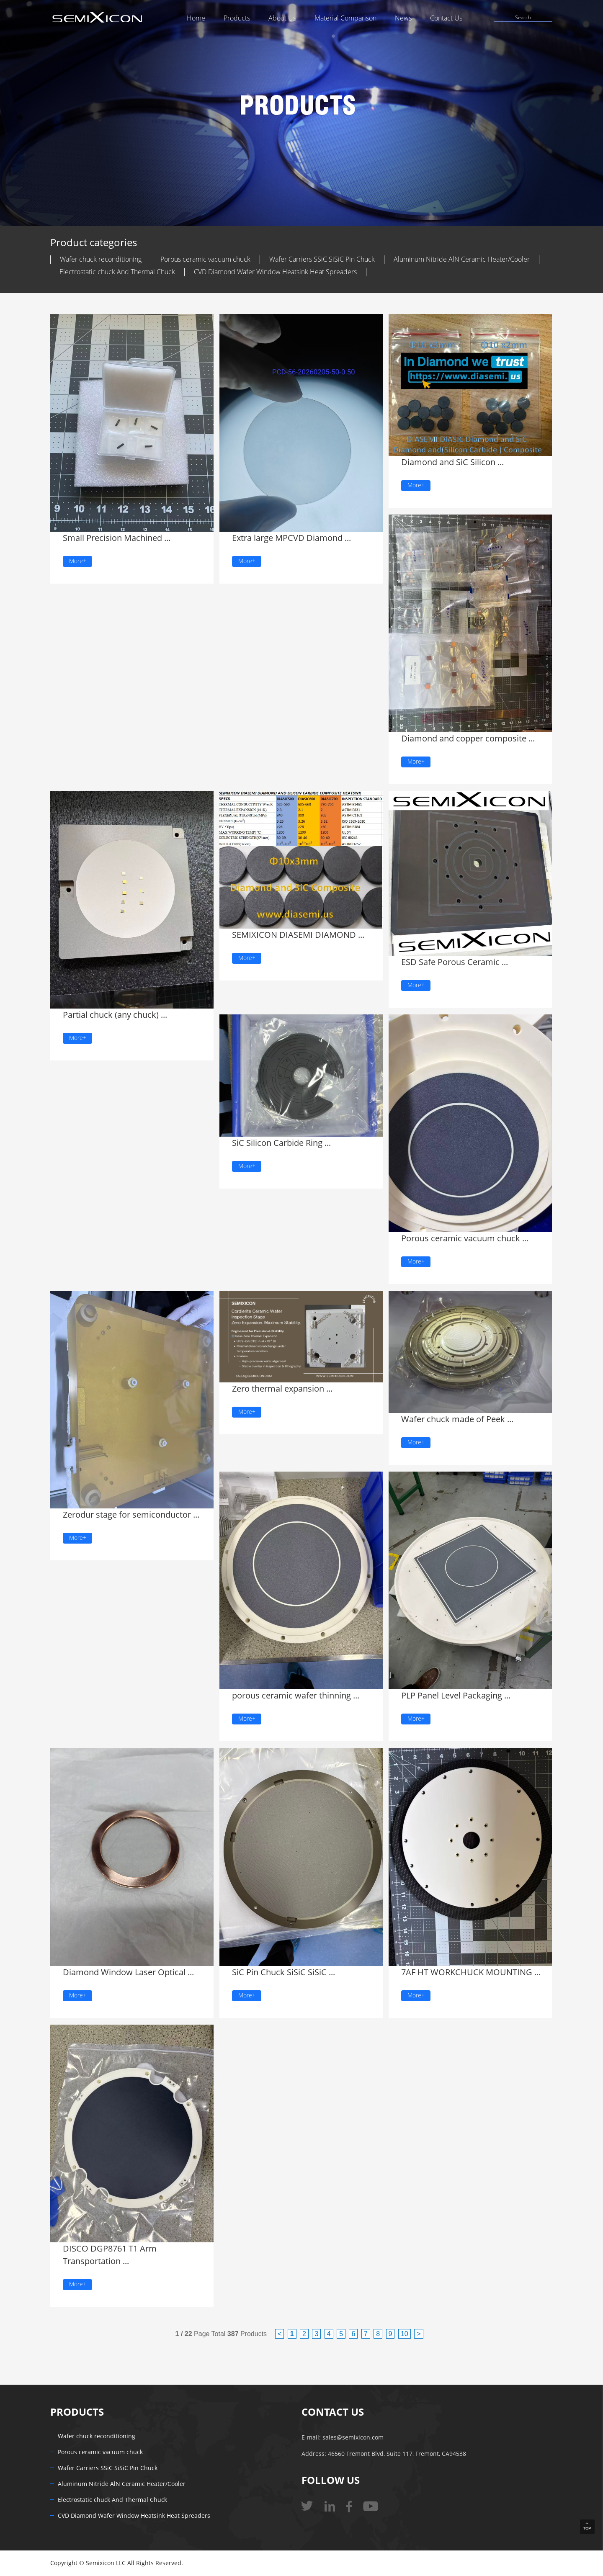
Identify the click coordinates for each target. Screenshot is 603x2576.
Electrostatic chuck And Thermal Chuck (117, 272)
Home (196, 18)
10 (404, 2333)
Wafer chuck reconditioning (101, 259)
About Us (282, 18)
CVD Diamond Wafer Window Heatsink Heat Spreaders (275, 272)
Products (237, 18)
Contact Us (446, 18)
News (403, 18)
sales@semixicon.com (353, 2437)
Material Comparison (345, 18)
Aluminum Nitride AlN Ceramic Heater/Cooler (462, 259)
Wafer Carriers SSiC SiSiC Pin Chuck (322, 259)
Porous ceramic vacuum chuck (205, 259)
